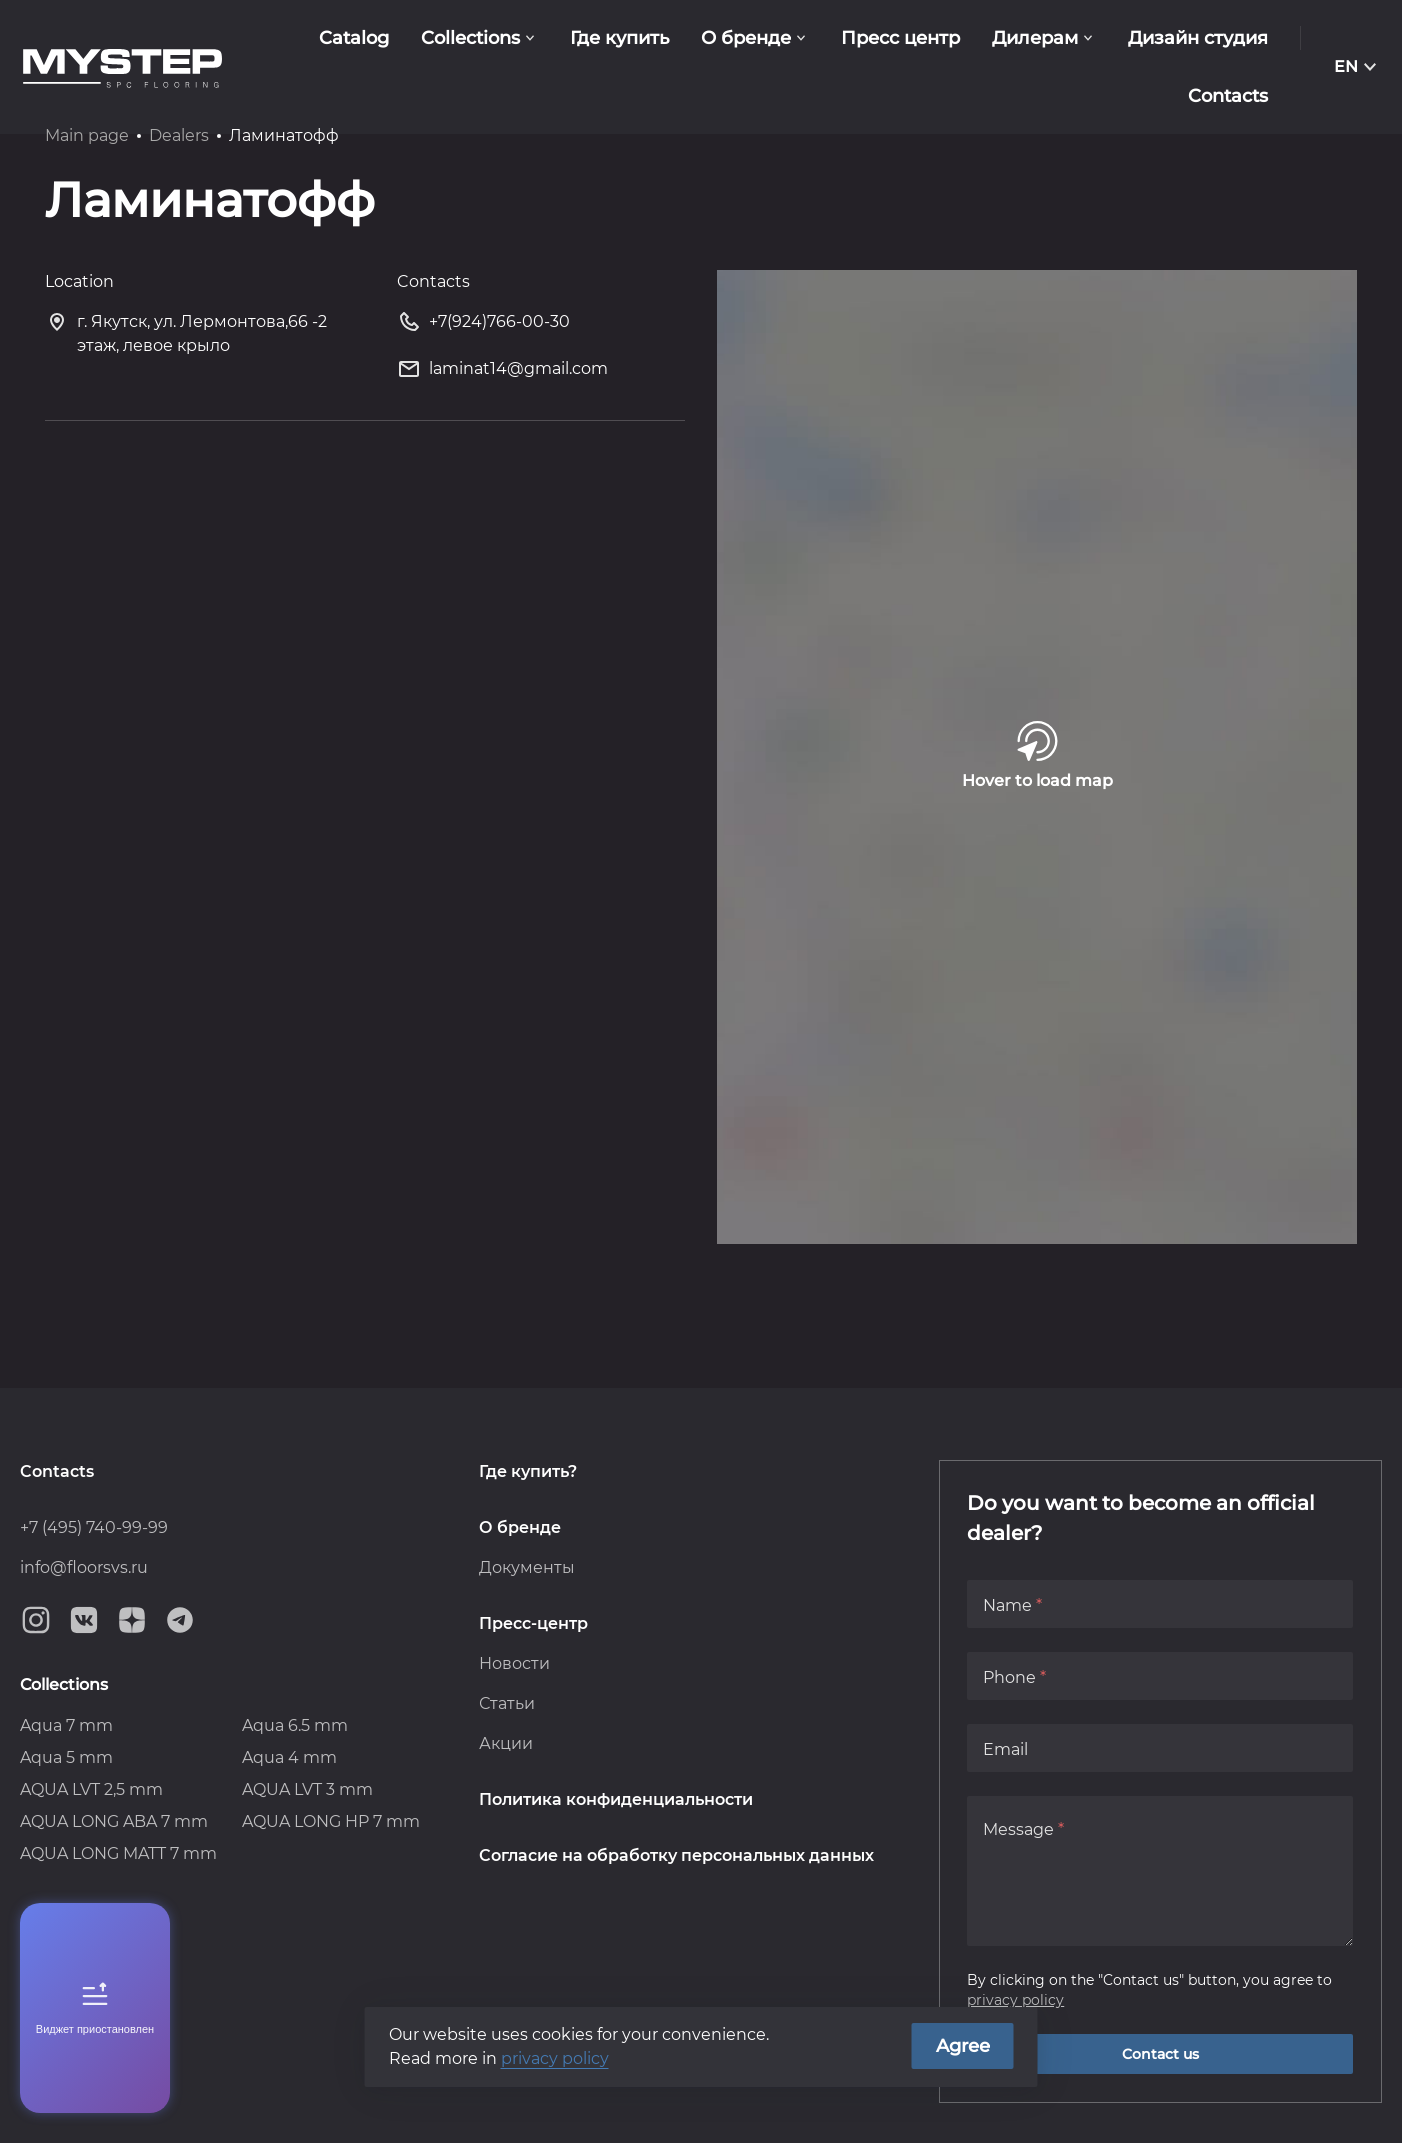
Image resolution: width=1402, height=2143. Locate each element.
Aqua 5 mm (66, 1757)
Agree (963, 2046)
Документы (527, 1567)
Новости (514, 1663)
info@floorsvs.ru (84, 1567)
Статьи (507, 1703)
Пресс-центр (533, 1623)
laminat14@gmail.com (502, 372)
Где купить (619, 38)
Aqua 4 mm (289, 1757)
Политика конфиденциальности (616, 1799)
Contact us (1160, 2054)
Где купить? (528, 1471)
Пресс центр (900, 38)
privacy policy (1015, 2000)
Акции (506, 1743)
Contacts (57, 1471)
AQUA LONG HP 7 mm (331, 1821)
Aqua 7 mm (66, 1725)
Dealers (179, 135)
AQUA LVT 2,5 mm (91, 1789)
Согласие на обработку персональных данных (676, 1855)
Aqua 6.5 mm (295, 1725)
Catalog (354, 38)
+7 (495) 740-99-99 (94, 1527)
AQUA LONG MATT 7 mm (118, 1853)
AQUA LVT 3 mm (307, 1789)
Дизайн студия (1198, 38)
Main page (87, 135)
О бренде (746, 38)
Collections (470, 38)
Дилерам (1035, 38)
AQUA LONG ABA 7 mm (114, 1821)
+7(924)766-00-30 (483, 325)
